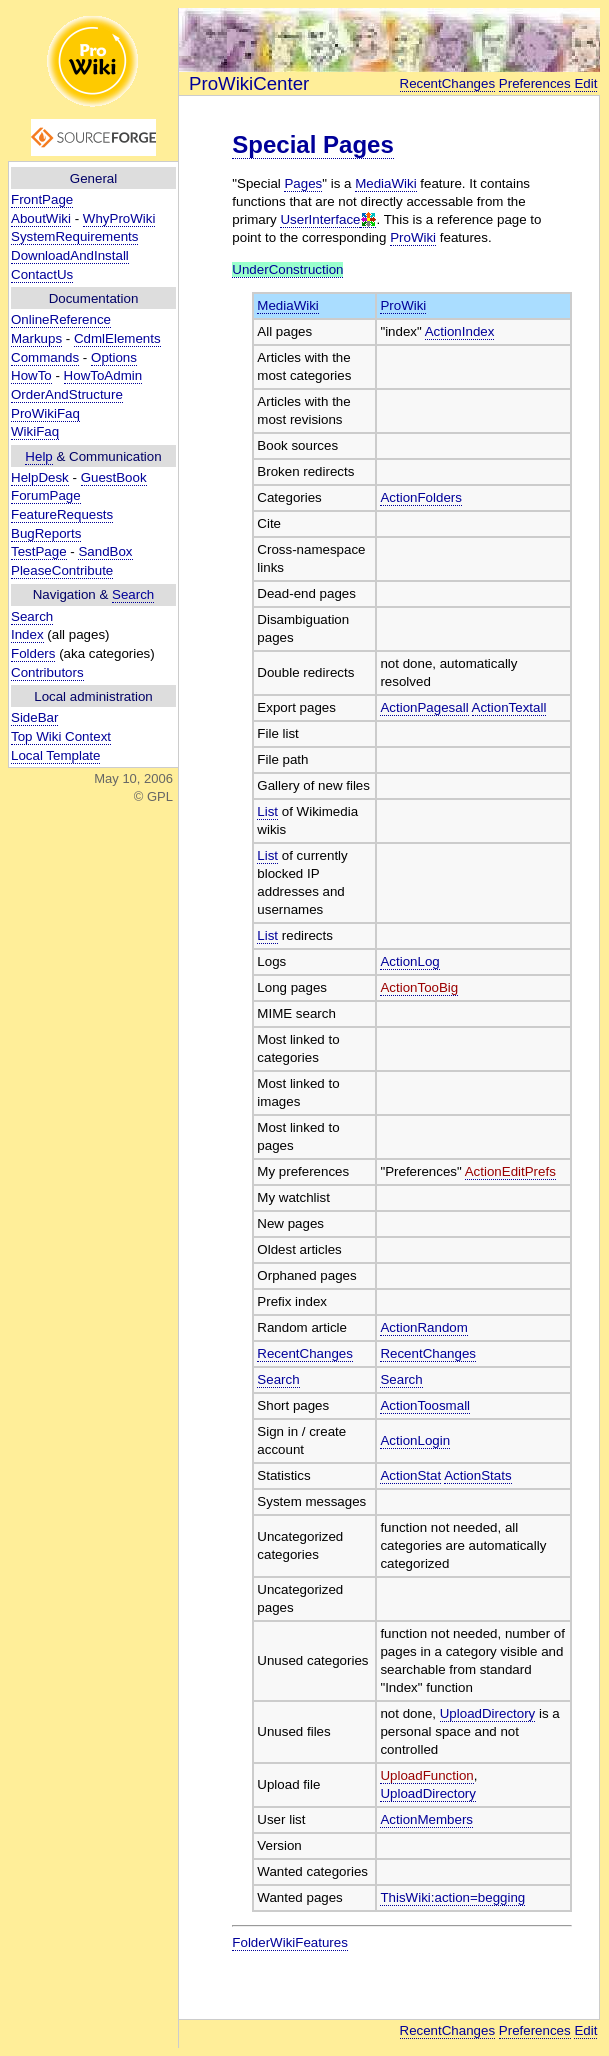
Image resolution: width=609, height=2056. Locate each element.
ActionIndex (460, 331)
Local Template (55, 755)
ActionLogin (415, 1440)
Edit (585, 83)
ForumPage (46, 495)
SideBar (34, 717)
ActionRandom (423, 1327)
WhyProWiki (119, 218)
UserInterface (320, 219)
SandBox (105, 551)
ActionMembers (426, 1819)
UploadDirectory (488, 1713)
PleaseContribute (62, 570)
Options (114, 357)
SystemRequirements (74, 236)
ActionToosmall (425, 1405)
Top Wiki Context (61, 736)
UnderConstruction (287, 269)
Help (38, 456)
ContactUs (42, 274)
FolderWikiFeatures (290, 1942)
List (267, 811)
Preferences (535, 83)
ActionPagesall (424, 707)
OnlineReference (61, 319)
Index (27, 634)
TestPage (39, 551)
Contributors (47, 672)
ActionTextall (509, 707)
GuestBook (114, 477)
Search (133, 594)
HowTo (31, 375)
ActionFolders (421, 497)
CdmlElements (117, 338)
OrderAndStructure (67, 394)
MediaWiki (385, 183)
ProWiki (413, 237)
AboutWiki (41, 218)
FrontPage (42, 199)
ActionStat (410, 1475)
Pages (303, 183)
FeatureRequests (62, 514)
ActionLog (409, 961)
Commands (45, 357)
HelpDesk (40, 477)
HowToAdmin (103, 375)
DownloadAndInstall (70, 255)
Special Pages (312, 144)
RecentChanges (448, 83)
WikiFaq (35, 431)
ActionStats (477, 1475)
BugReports (46, 533)
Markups (36, 338)
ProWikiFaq (45, 413)
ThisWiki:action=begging (452, 1897)
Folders (33, 653)
